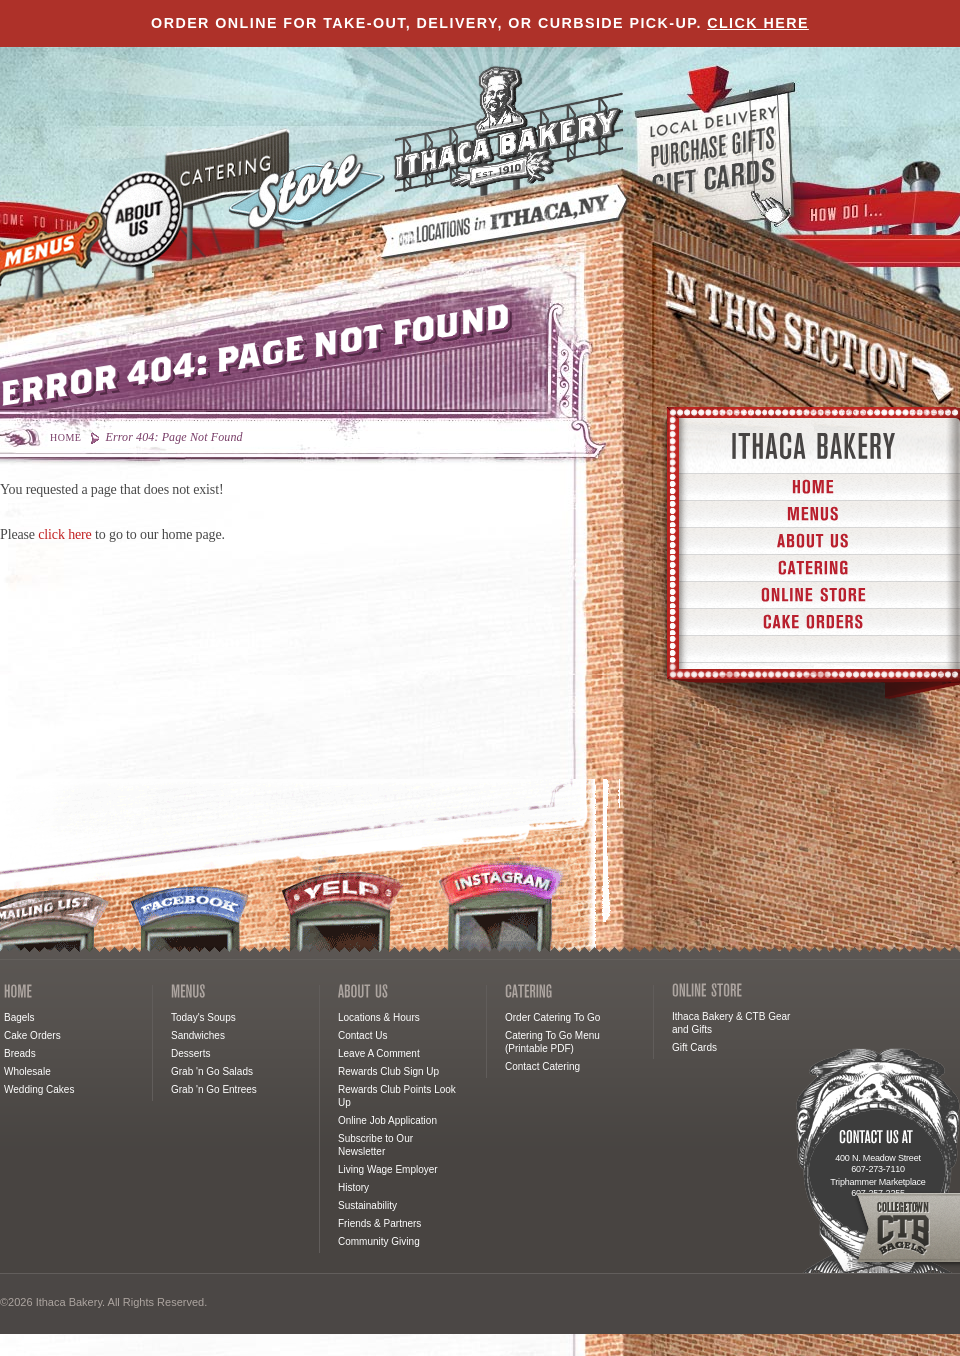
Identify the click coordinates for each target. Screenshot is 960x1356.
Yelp (343, 912)
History (353, 1187)
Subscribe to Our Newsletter (375, 1145)
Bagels (19, 1017)
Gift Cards (694, 1047)
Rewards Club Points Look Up (397, 1096)
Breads (20, 1053)
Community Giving (379, 1241)
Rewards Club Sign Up (388, 1071)
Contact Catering (542, 1066)
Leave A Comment (379, 1053)
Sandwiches (198, 1035)
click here (64, 534)
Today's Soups (203, 1017)
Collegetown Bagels (906, 1228)
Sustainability (367, 1205)
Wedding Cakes (39, 1089)
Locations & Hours (379, 1017)
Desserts (190, 1053)
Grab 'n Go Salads (212, 1071)
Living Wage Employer (388, 1169)
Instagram (503, 907)
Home (65, 437)
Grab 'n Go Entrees (214, 1089)
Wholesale (27, 1071)
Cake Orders (32, 1035)
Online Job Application (387, 1120)
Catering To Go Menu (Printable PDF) (552, 1042)
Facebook (191, 917)
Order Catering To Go (552, 1017)
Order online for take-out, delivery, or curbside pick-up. (480, 23)
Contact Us (362, 1035)
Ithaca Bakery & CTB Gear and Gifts (731, 1023)
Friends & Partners (379, 1223)
